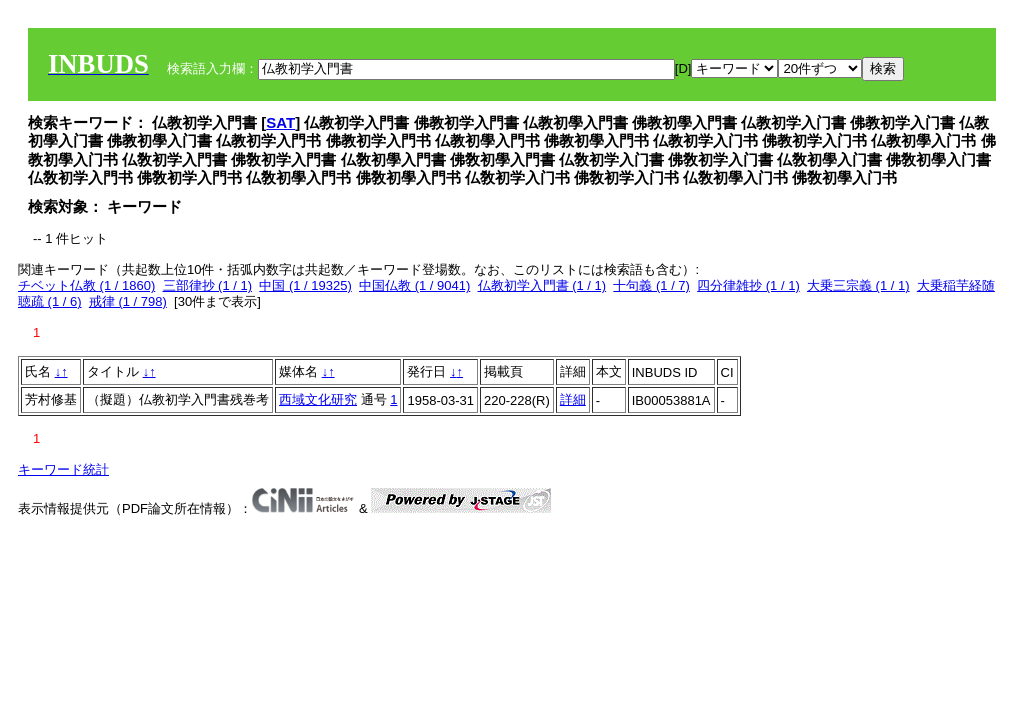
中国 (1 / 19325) (305, 285)
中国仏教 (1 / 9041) (414, 285)
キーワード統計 (63, 469)
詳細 (573, 399)
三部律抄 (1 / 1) (208, 285)
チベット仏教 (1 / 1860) (86, 285)
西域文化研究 (318, 399)
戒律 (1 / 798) (128, 301)
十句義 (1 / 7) (651, 285)
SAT (280, 122)
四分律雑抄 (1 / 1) (748, 285)
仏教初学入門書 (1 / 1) (542, 285)
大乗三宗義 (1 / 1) (858, 285)
